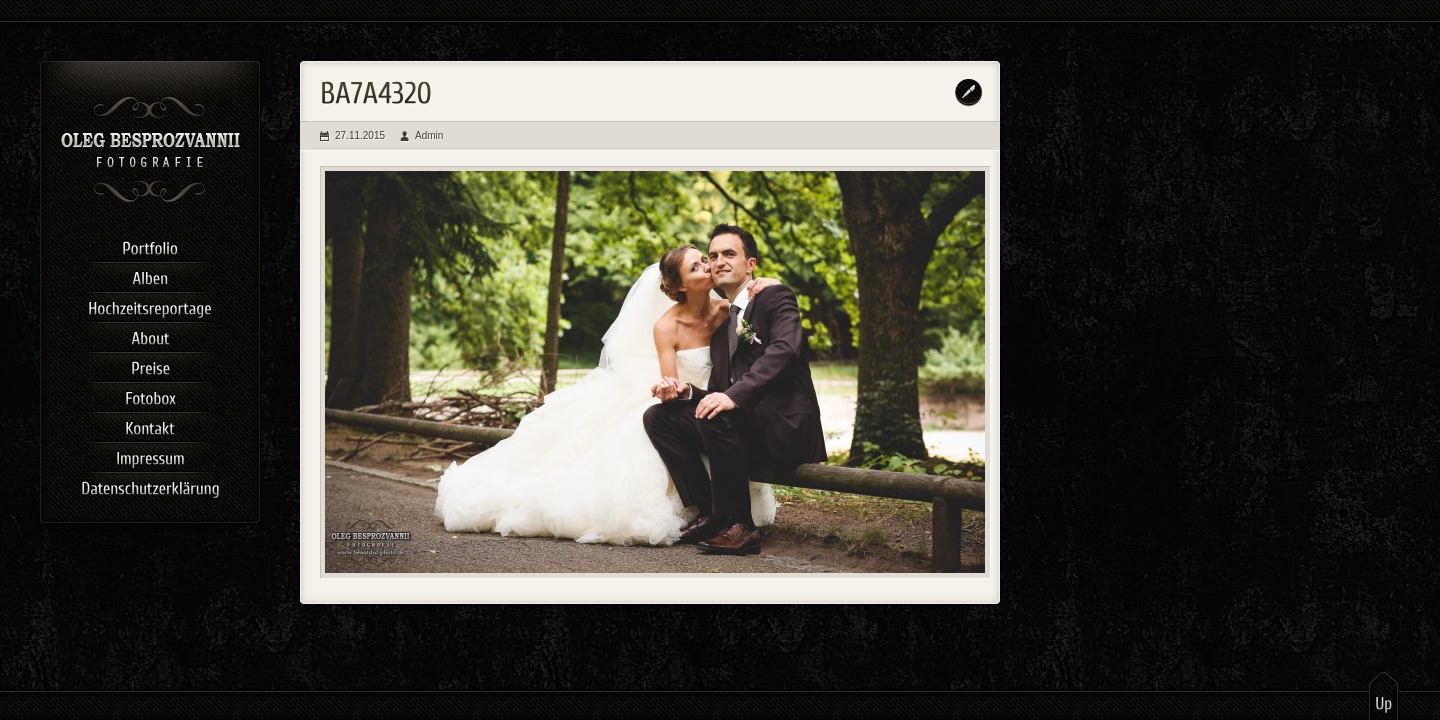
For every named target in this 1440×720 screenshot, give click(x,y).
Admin (429, 135)
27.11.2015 (360, 135)
